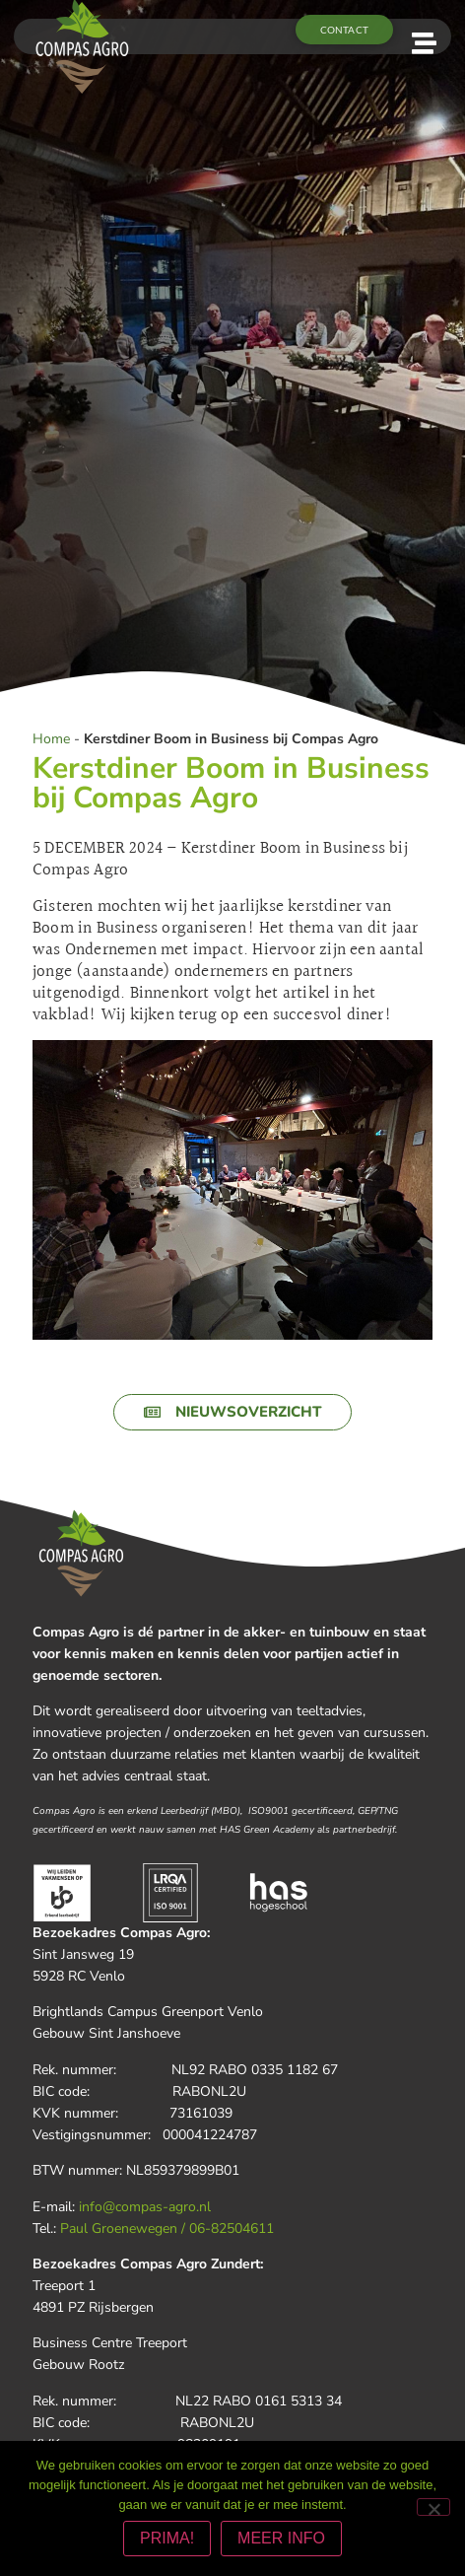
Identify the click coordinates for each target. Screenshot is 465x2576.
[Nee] (433, 2507)
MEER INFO (281, 2538)
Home (51, 739)
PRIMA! (167, 2538)
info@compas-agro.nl (145, 2206)
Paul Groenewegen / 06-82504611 (167, 2228)
